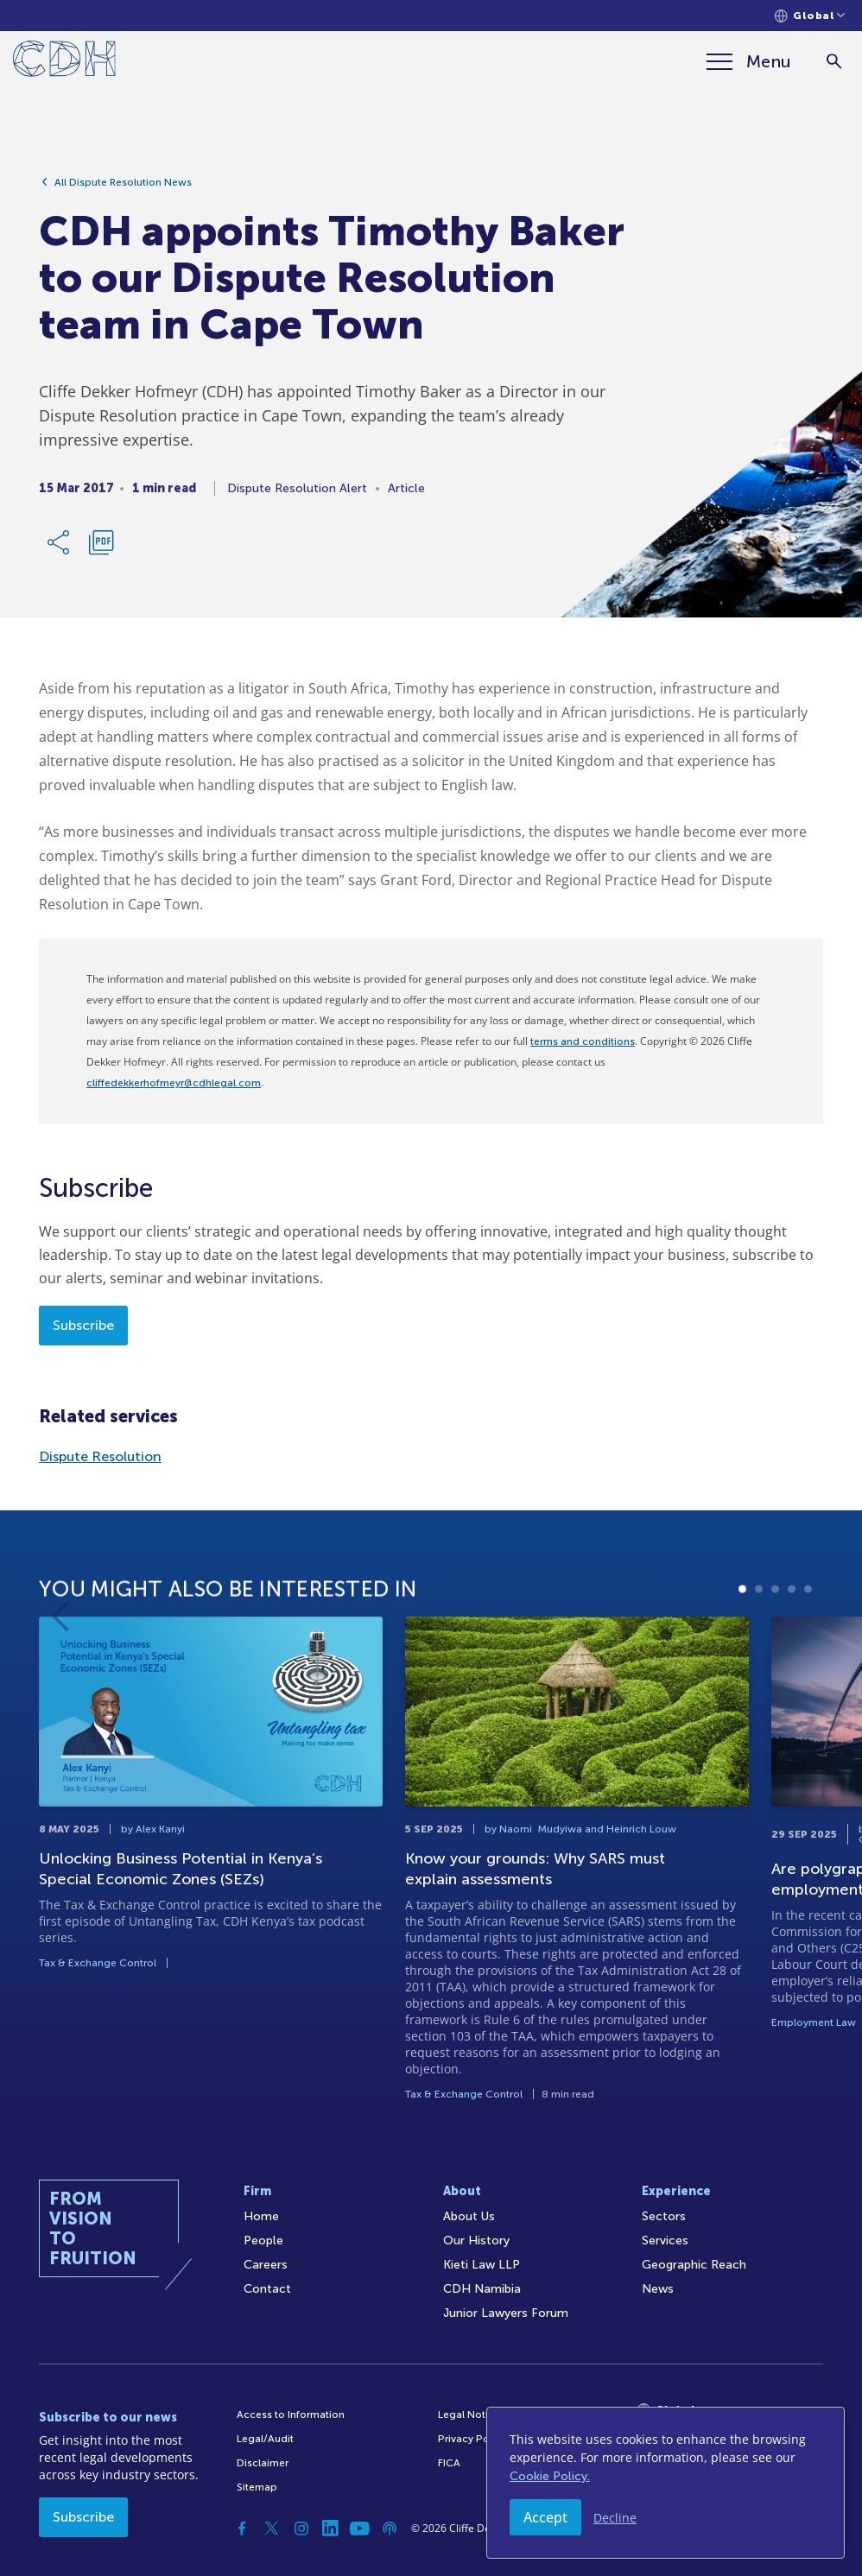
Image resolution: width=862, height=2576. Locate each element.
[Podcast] (389, 2528)
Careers (266, 2264)
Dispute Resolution (100, 1456)
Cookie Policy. (550, 2476)
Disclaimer (262, 2463)
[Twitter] (272, 2528)
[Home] (64, 62)
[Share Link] (59, 542)
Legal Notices (471, 2414)
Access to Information (291, 2414)
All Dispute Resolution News (123, 182)
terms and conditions (582, 1041)
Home (261, 2216)
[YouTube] (360, 2528)
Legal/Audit (265, 2439)
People (263, 2240)
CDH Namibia (482, 2289)
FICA (449, 2463)
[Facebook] (243, 2528)
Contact (267, 2289)
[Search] (834, 62)
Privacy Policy (472, 2439)
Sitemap (257, 2487)
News (658, 2289)
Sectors (664, 2216)
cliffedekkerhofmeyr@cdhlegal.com (173, 1083)
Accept (545, 2517)
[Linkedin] (331, 2528)
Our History (476, 2240)
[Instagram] (301, 2528)
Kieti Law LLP (481, 2264)
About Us (469, 2216)
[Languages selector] (810, 15)
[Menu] (749, 61)
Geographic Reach (694, 2264)
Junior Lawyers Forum (505, 2313)
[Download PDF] (101, 542)
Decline (615, 2518)
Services (665, 2240)
